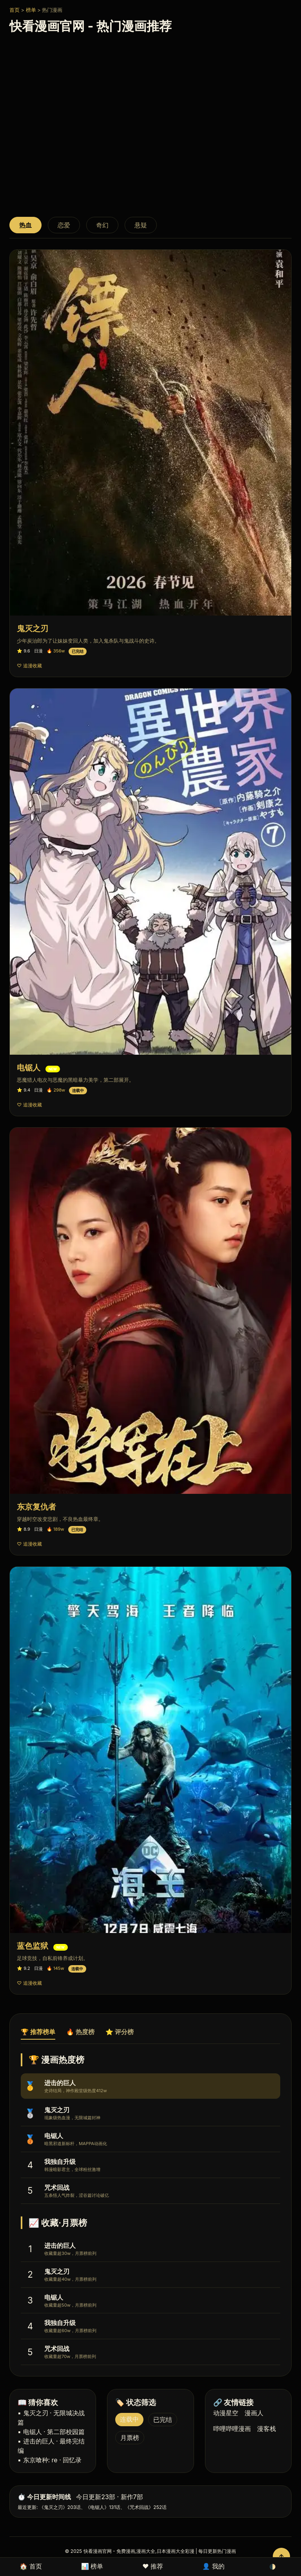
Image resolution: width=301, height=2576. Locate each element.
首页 (14, 10)
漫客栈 (266, 2428)
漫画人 (254, 2413)
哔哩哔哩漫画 (232, 2428)
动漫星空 (225, 2413)
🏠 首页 (31, 2566)
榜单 (31, 10)
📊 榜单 (92, 2566)
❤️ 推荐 (152, 2566)
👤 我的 (213, 2566)
